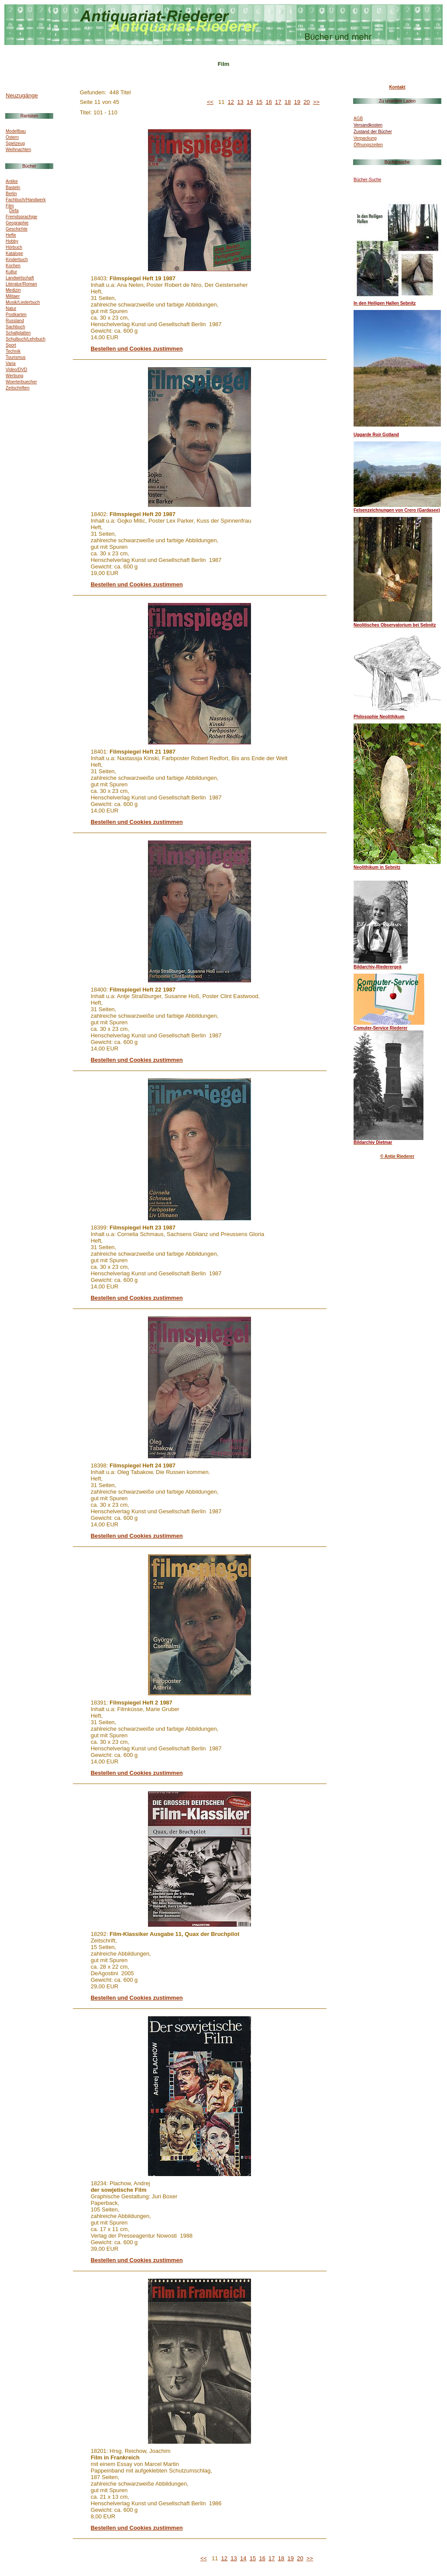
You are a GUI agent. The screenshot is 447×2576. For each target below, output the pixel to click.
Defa (13, 210)
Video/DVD (16, 369)
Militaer (13, 296)
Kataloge (14, 253)
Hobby (12, 241)
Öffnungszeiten (368, 144)
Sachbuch (15, 326)
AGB (358, 118)
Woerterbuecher (21, 381)
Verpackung (365, 138)
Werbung (14, 375)
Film (10, 205)
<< (210, 102)
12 (231, 102)
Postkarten (16, 314)
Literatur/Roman (21, 284)
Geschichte (17, 229)
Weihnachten (18, 149)
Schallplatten (18, 333)
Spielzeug (15, 143)
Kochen (13, 265)
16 (268, 102)
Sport (11, 345)
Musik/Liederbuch (23, 302)
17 (278, 102)
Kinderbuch (17, 259)
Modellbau (16, 131)
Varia (11, 363)
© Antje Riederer (397, 1156)
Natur (11, 308)
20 (306, 102)
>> (316, 102)
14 (250, 102)
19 (297, 102)
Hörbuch (14, 247)
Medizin (13, 290)
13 (240, 102)
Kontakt (397, 87)
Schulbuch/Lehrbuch (25, 339)
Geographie (17, 222)
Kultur (11, 271)
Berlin (11, 193)
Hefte (11, 235)
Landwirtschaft (20, 278)
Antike (12, 181)
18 (288, 102)
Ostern (12, 137)
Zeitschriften (17, 388)
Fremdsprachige (21, 216)
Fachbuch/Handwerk (26, 199)
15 (259, 102)
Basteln (13, 187)
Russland (15, 320)
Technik (13, 351)
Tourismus (16, 357)
